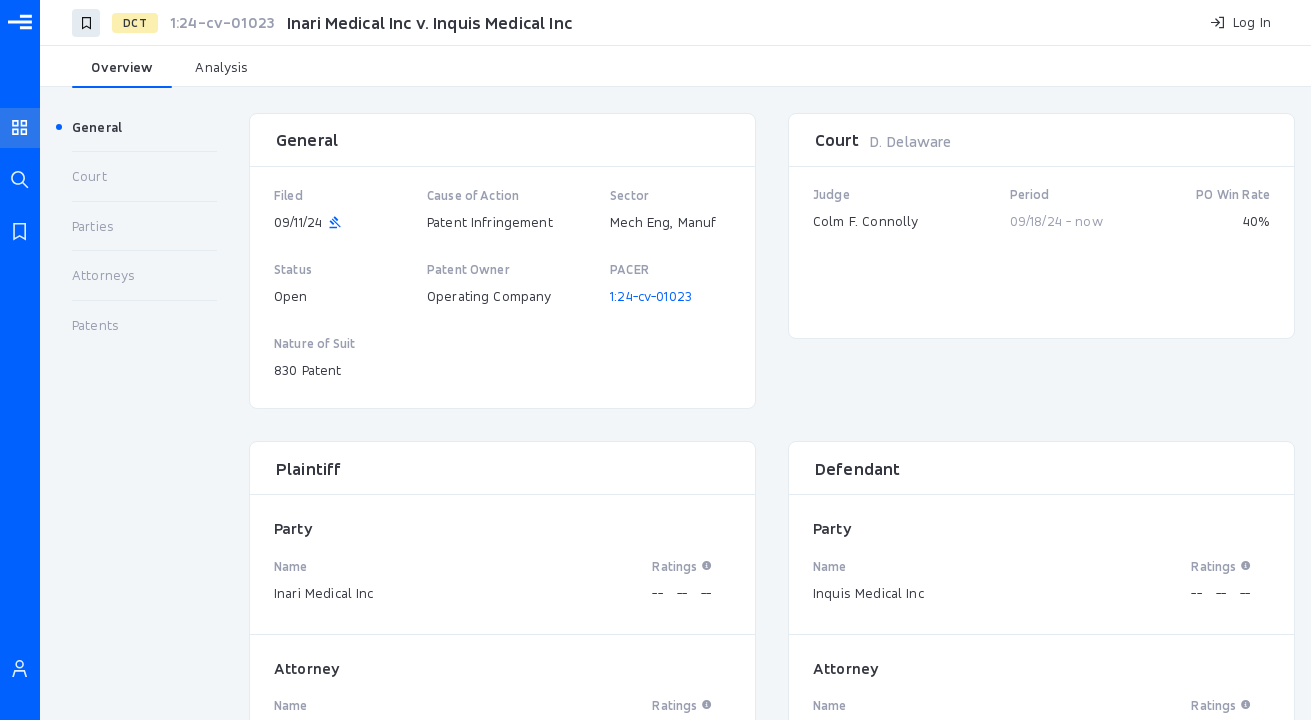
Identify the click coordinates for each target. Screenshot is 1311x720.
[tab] (122, 68)
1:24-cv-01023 (651, 296)
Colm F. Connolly (865, 221)
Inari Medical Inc (324, 593)
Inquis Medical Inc (868, 593)
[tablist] (675, 68)
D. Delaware (910, 141)
